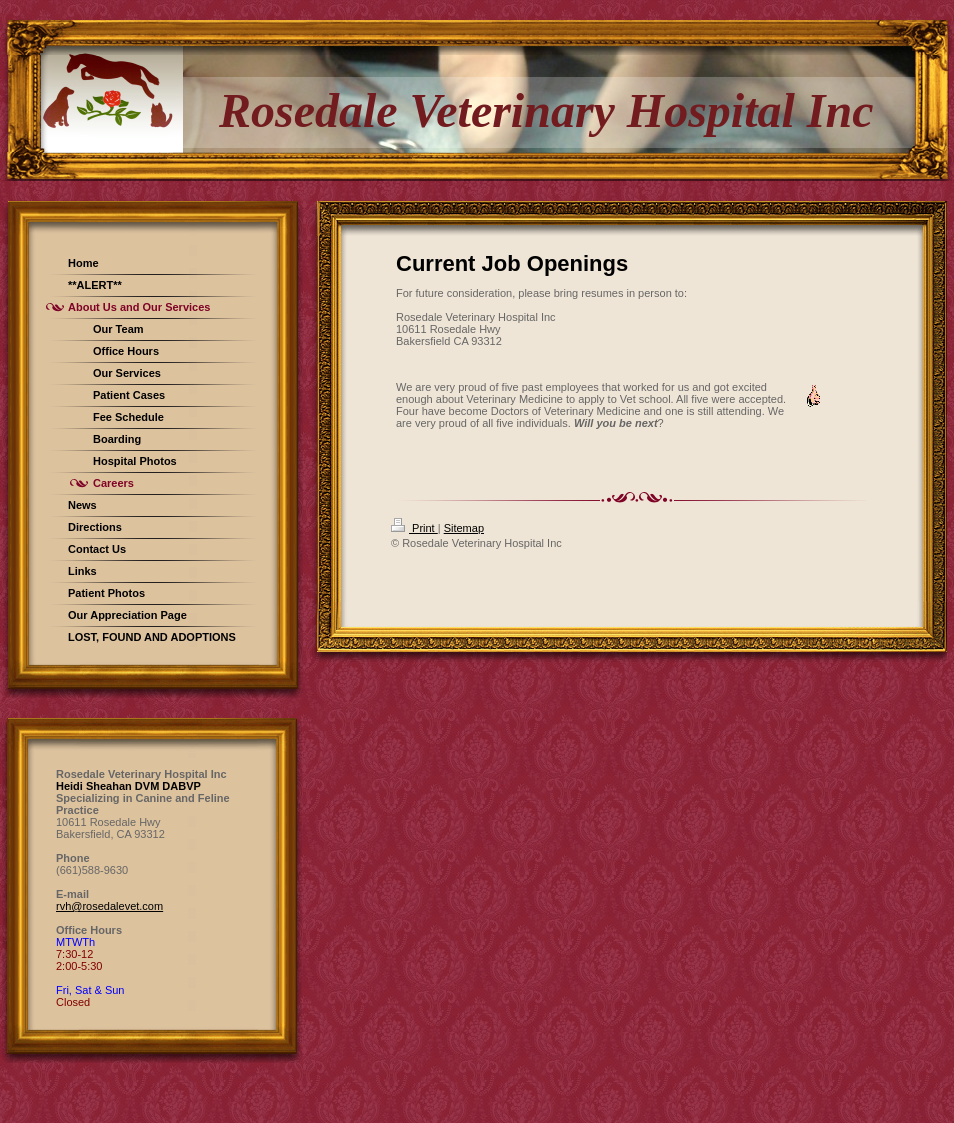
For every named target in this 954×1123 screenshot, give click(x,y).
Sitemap (464, 528)
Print (414, 528)
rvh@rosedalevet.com (109, 906)
